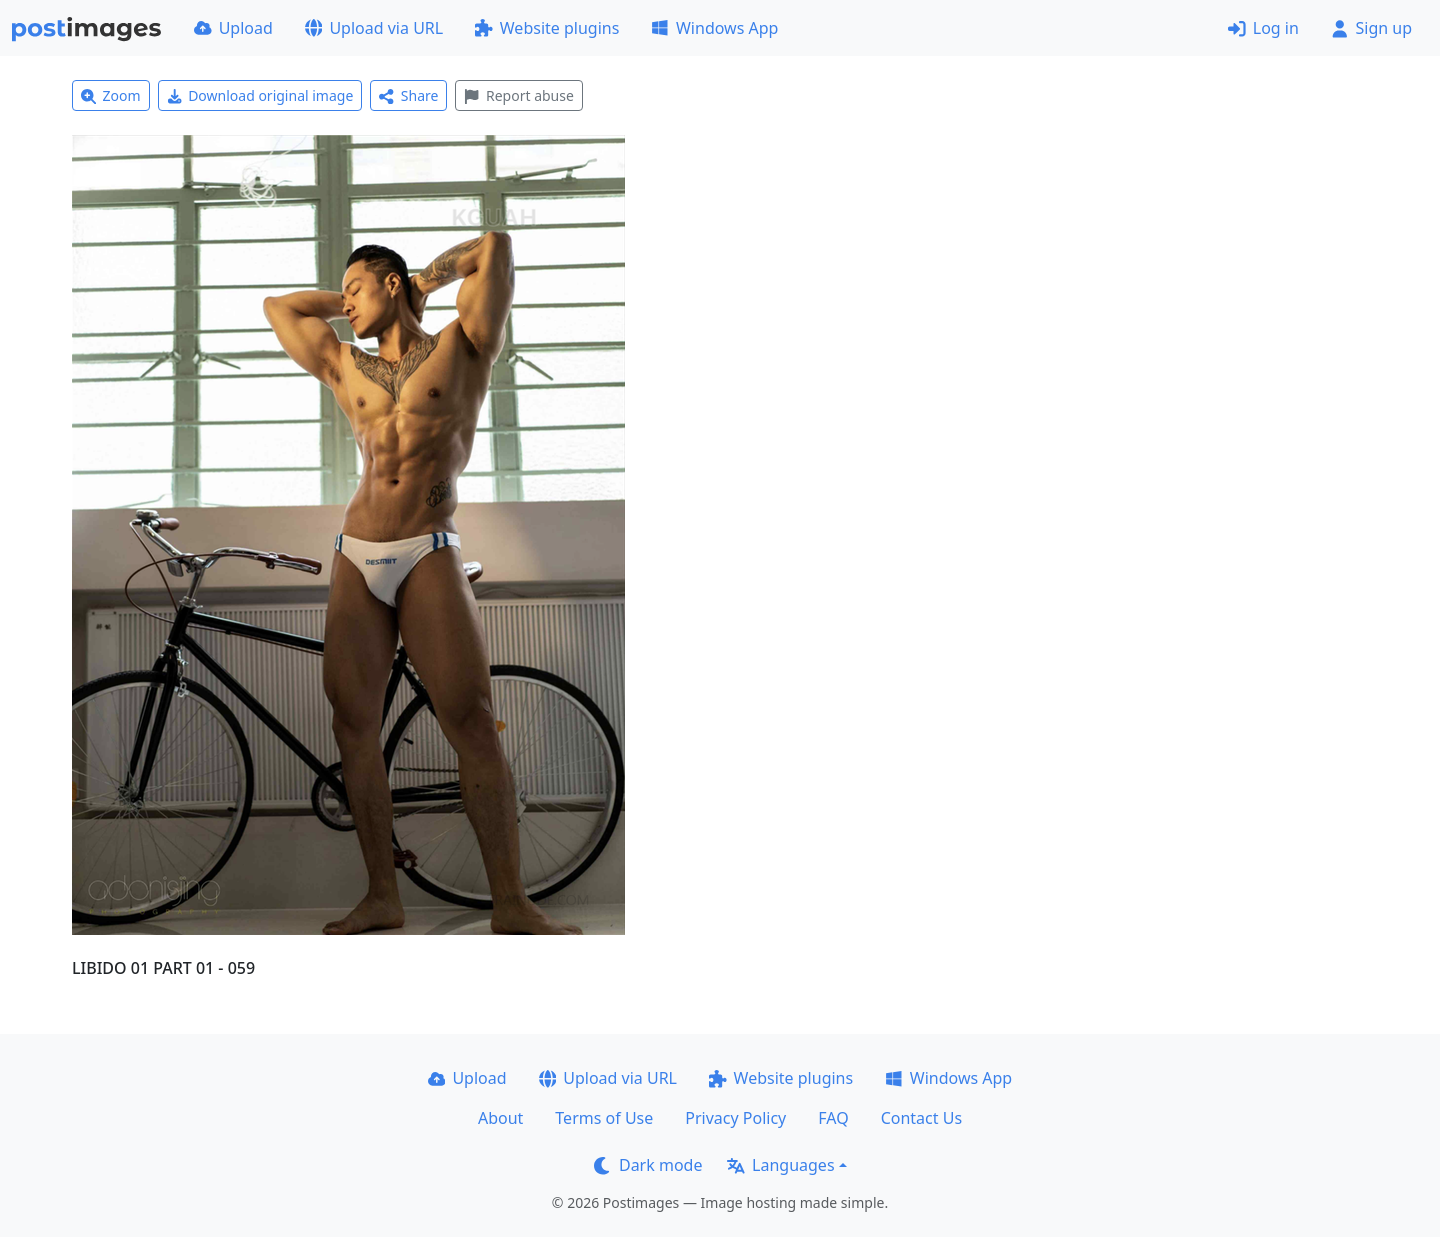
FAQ (833, 1118)
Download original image (260, 95)
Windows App (714, 28)
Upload (233, 28)
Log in (1263, 28)
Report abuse (518, 95)
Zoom (111, 95)
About (500, 1118)
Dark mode (648, 1165)
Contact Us (921, 1118)
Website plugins (547, 28)
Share (408, 95)
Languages (780, 1165)
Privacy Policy (735, 1118)
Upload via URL (374, 28)
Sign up (1371, 28)
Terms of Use (604, 1118)
